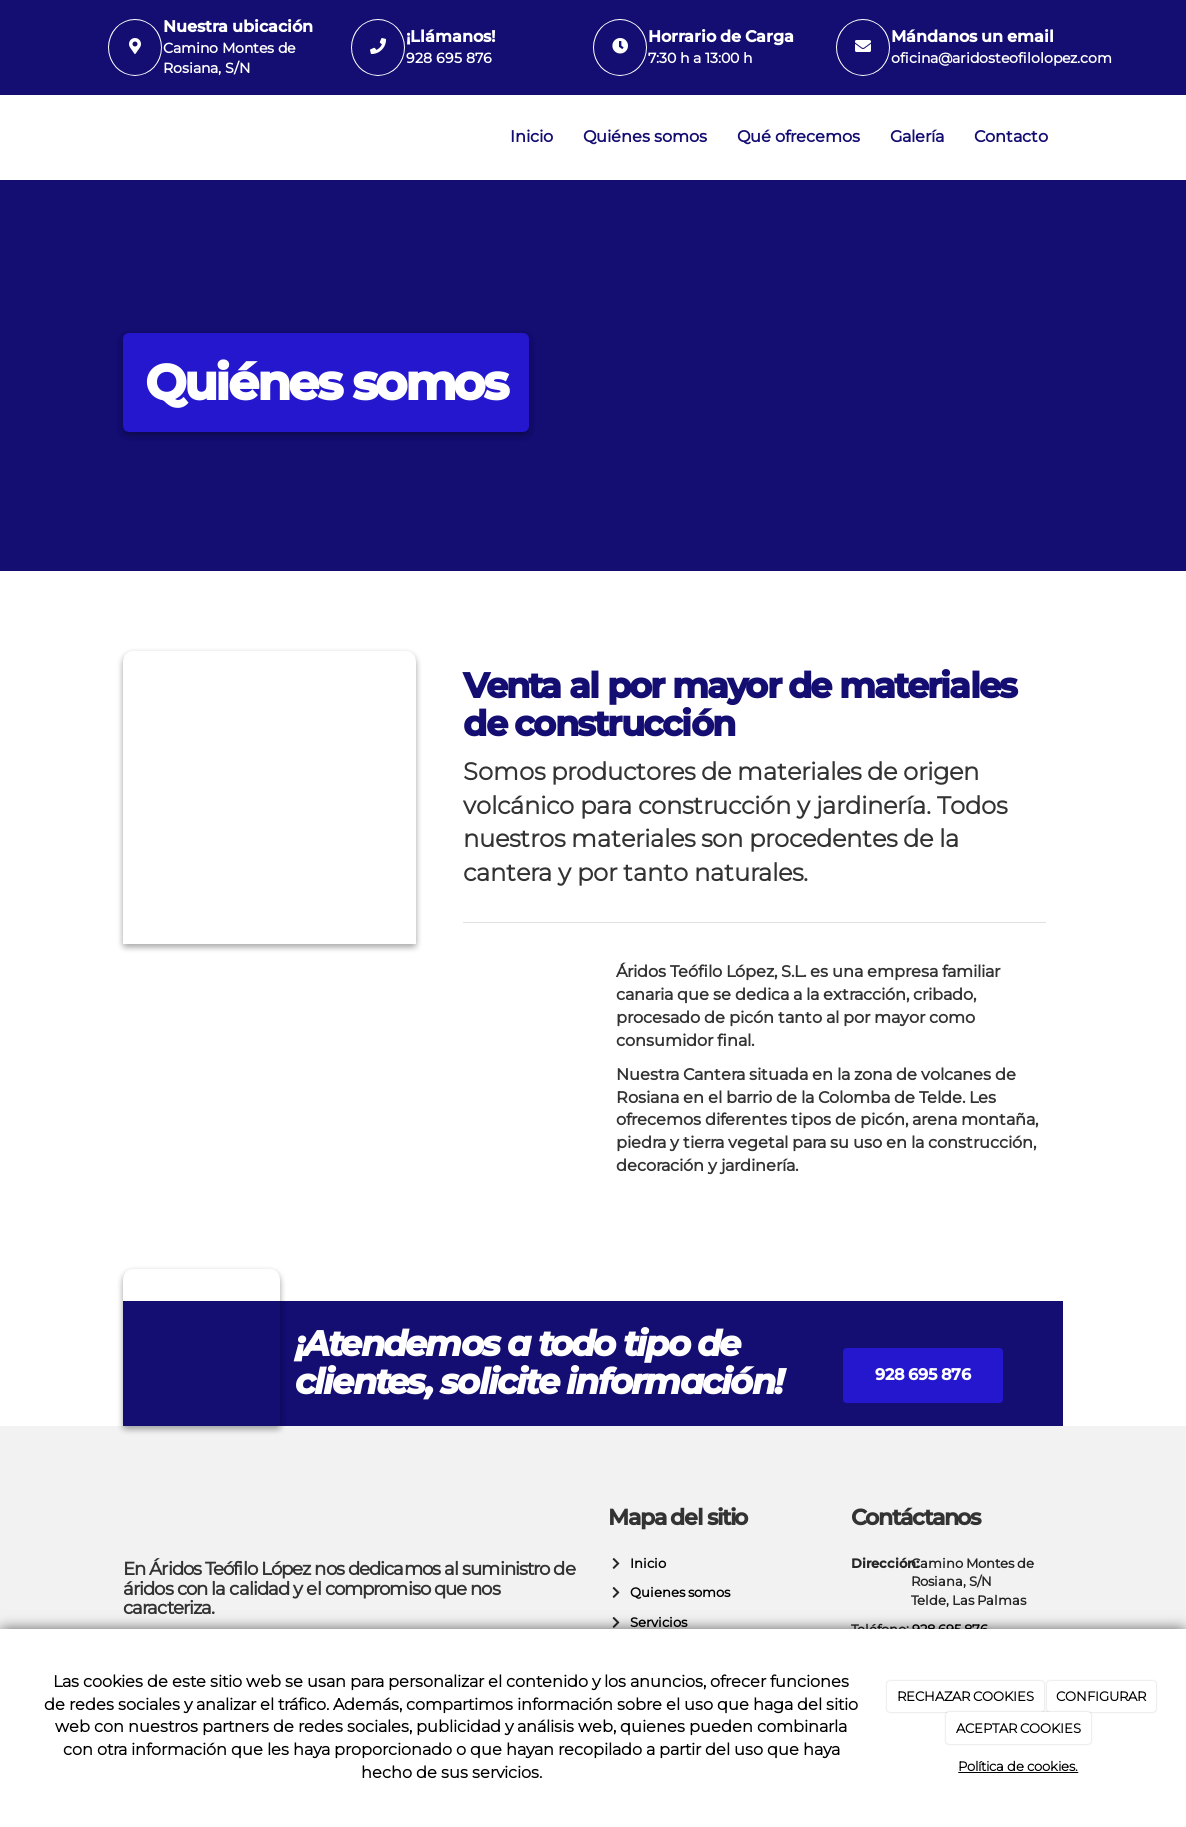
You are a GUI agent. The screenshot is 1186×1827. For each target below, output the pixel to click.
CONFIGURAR (1101, 1696)
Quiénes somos (645, 136)
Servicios (655, 1622)
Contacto (1011, 136)
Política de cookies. (1018, 1766)
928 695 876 (449, 58)
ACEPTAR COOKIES (1018, 1728)
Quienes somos (677, 1592)
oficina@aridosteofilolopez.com (1001, 58)
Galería (917, 136)
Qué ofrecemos (798, 136)
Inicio (531, 136)
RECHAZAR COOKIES (965, 1696)
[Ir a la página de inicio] (103, 137)
